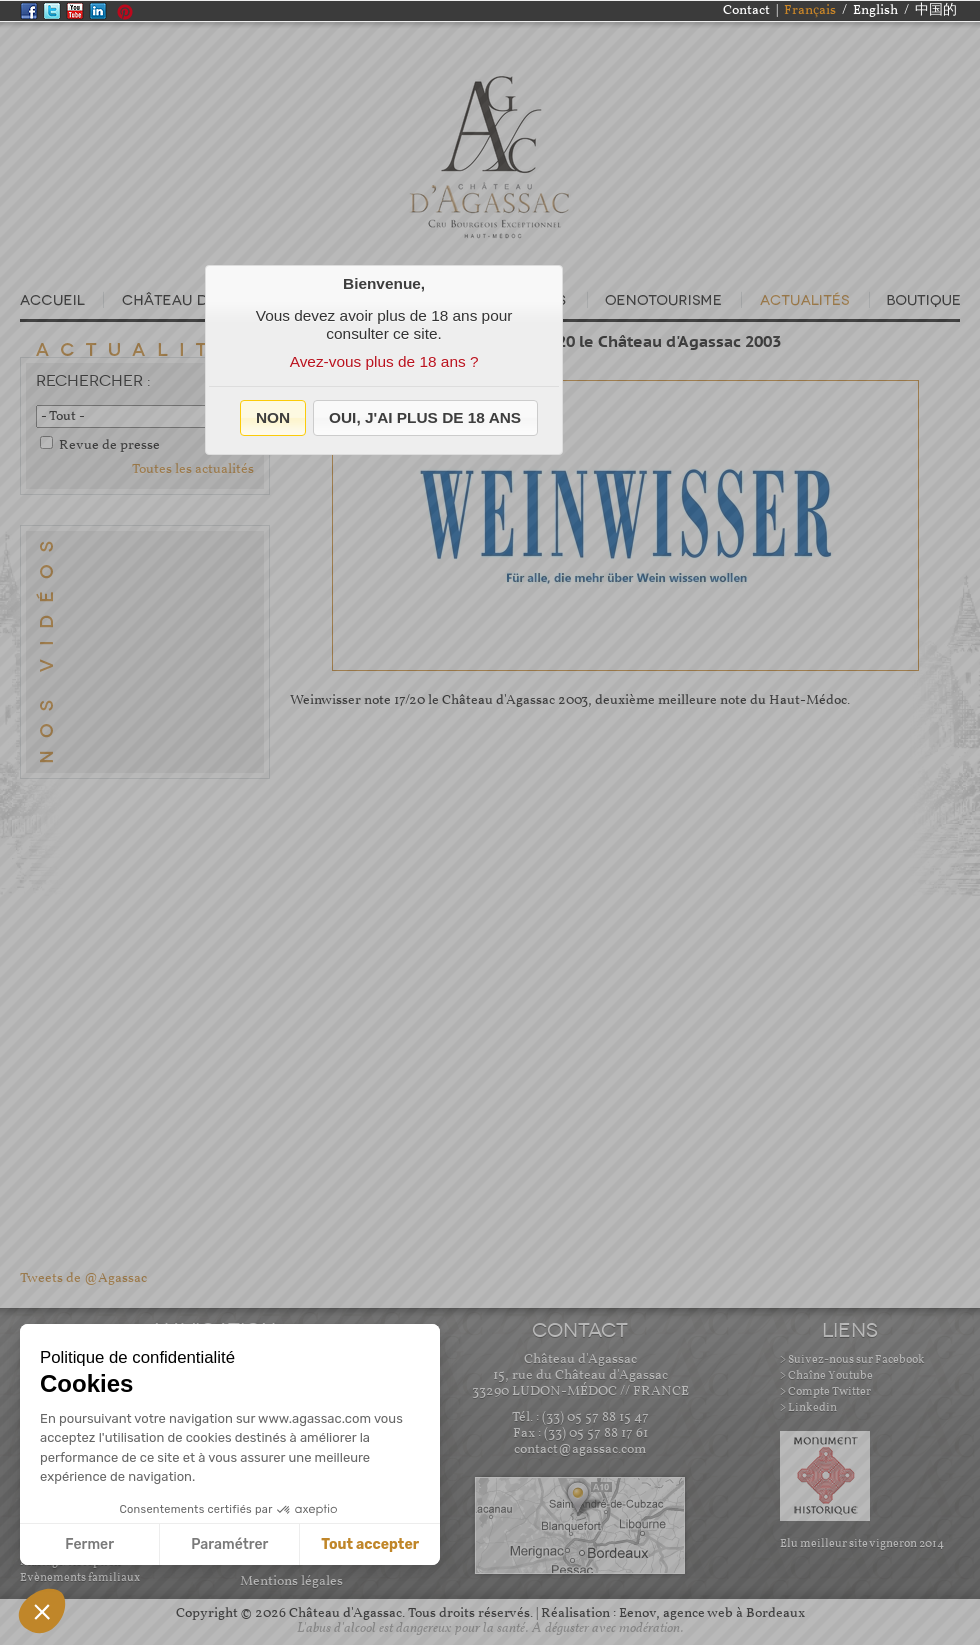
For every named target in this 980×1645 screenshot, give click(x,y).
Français (810, 10)
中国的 (936, 10)
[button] (273, 418)
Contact (746, 10)
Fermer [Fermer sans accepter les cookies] (89, 1544)
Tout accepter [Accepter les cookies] (370, 1544)
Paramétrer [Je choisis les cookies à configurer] (229, 1544)
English (875, 10)
